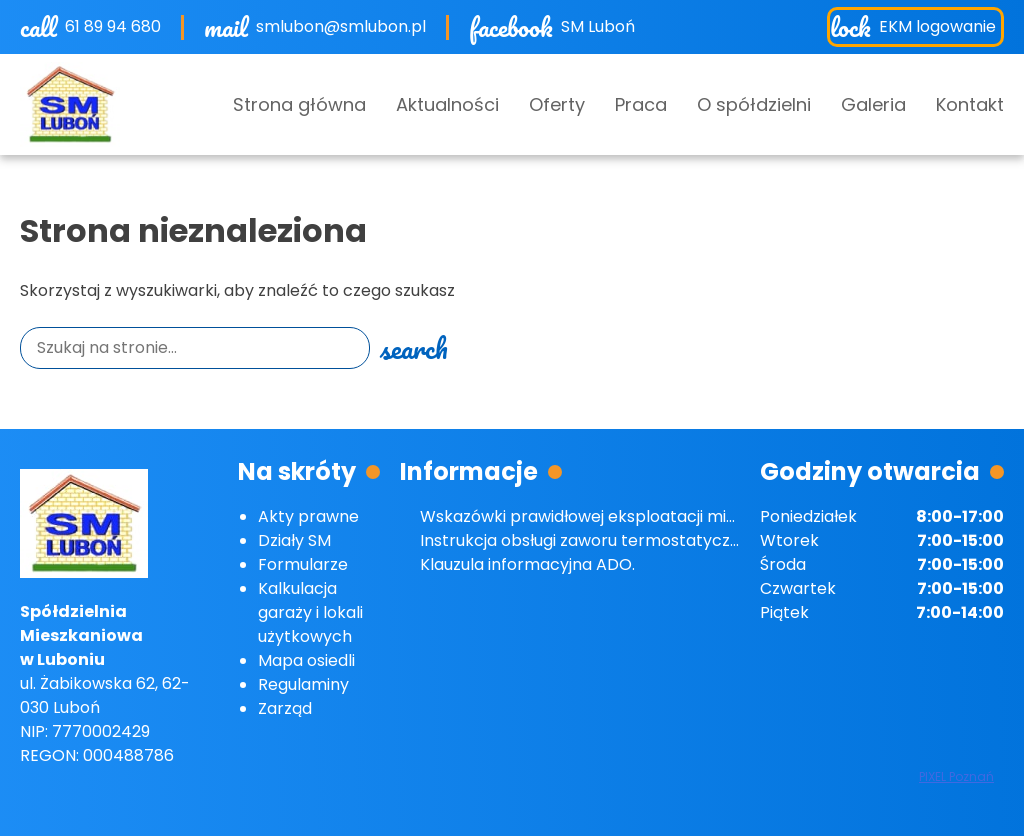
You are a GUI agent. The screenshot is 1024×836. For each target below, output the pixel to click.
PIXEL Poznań (956, 776)
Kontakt (970, 104)
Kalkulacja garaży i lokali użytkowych (310, 612)
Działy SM (294, 540)
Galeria (873, 104)
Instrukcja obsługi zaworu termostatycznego (595, 540)
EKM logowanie (937, 26)
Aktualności (447, 104)
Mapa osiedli (306, 660)
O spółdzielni (754, 104)
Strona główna (299, 104)
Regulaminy (303, 684)
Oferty (557, 104)
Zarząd (285, 708)
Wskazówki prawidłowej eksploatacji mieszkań (600, 516)
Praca (641, 104)
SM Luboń (598, 26)
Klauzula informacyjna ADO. (527, 564)
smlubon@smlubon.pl (341, 26)
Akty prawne (308, 516)
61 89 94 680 (113, 26)
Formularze (303, 564)
